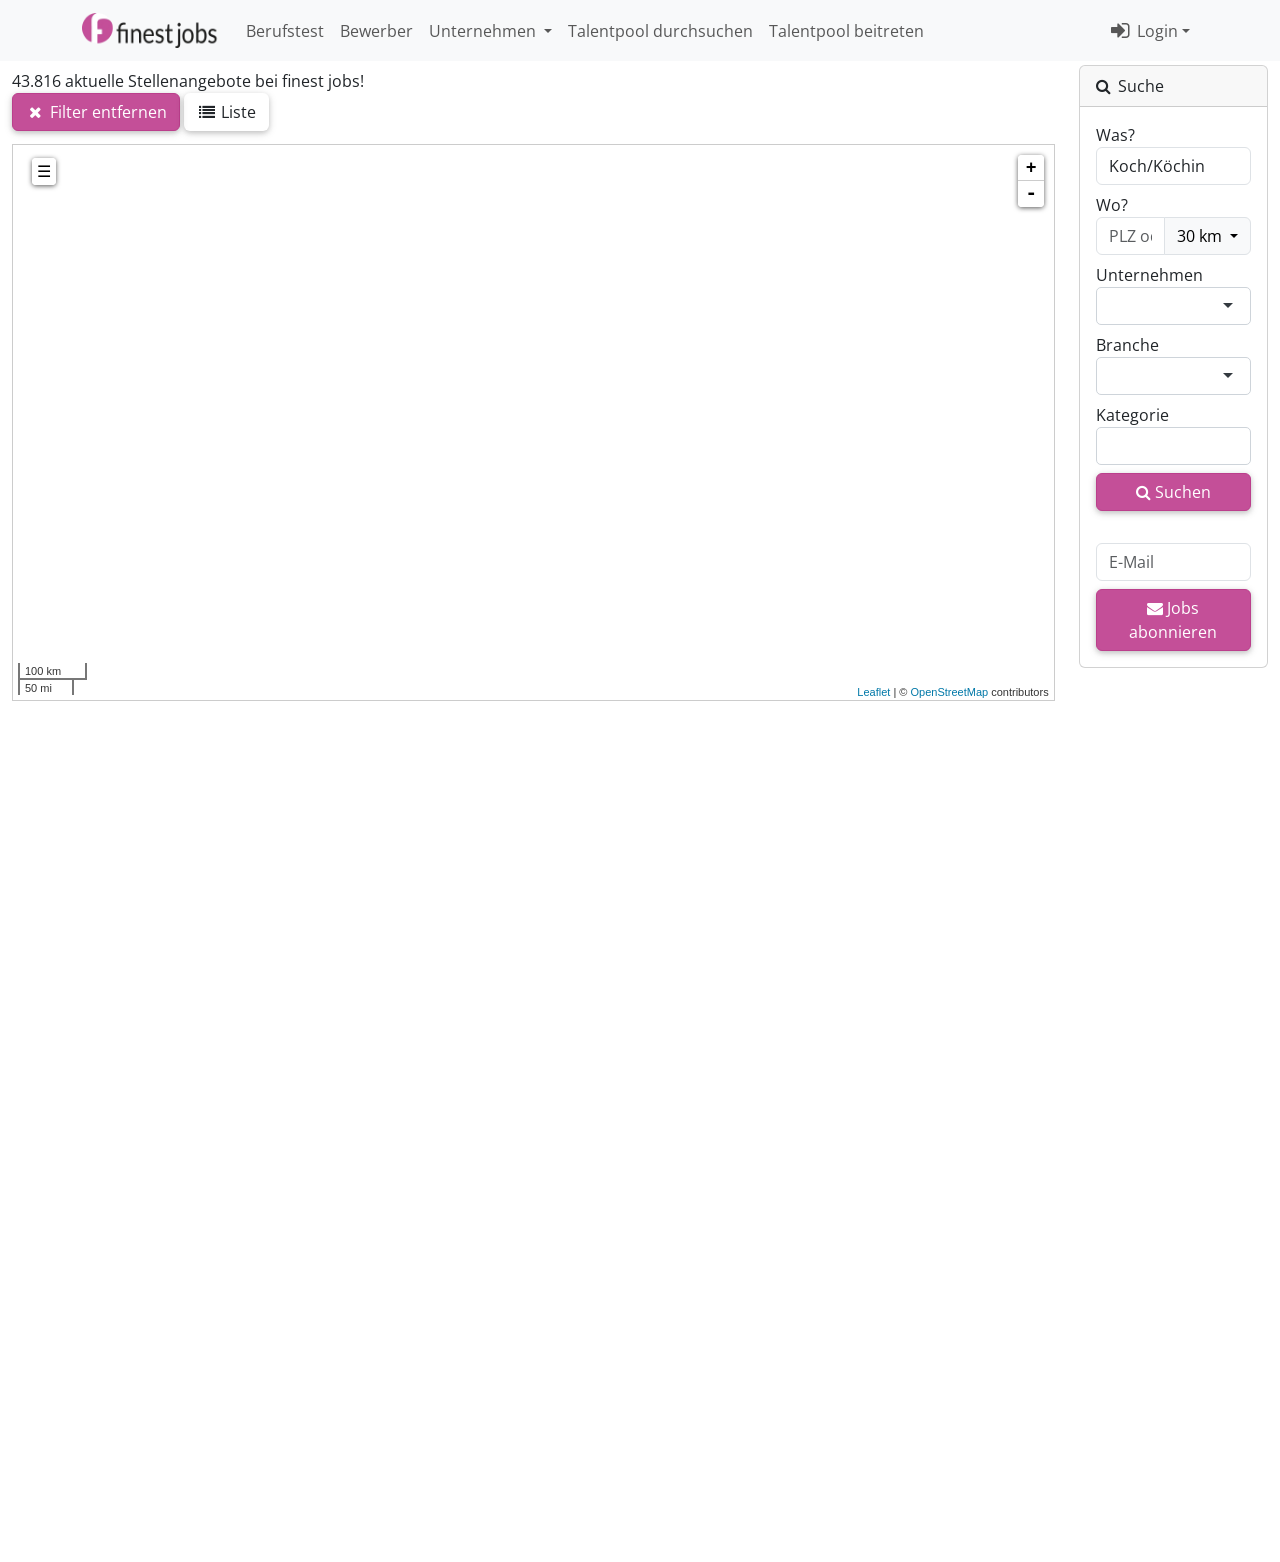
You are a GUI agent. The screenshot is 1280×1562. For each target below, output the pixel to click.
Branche (1127, 345)
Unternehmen (1149, 275)
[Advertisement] (533, 1011)
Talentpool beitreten (846, 31)
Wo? (1112, 205)
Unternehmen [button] (484, 31)
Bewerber (376, 31)
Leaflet (873, 692)
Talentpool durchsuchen (660, 31)
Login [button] (1144, 31)
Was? (1115, 135)
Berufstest (285, 31)
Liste (227, 112)
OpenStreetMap (949, 692)
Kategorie (1132, 415)
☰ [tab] (44, 171)
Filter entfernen (96, 112)
